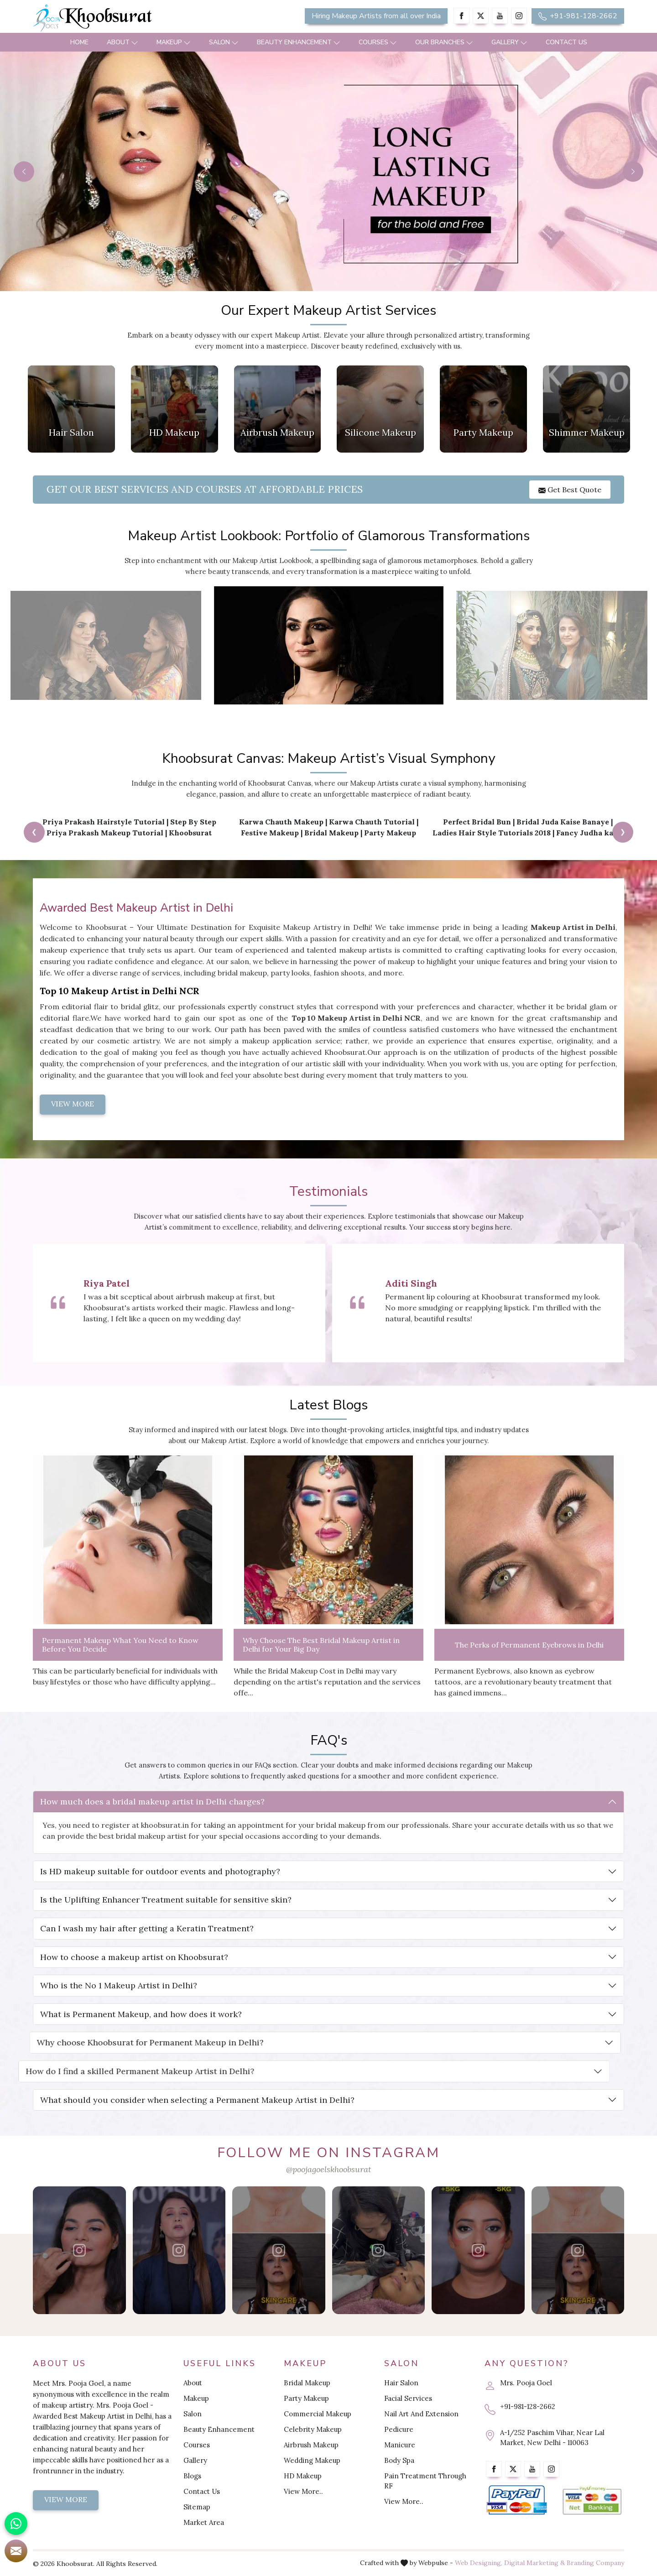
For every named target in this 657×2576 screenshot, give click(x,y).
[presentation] (34, 832)
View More (65, 2499)
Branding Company (595, 2563)
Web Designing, (478, 2563)
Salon (224, 42)
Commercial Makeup (317, 2413)
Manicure (399, 2444)
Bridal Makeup (307, 2382)
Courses (378, 42)
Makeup (173, 42)
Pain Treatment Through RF (425, 2481)
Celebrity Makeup (313, 2429)
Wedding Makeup (312, 2460)
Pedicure (398, 2429)
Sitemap (196, 2507)
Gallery (509, 42)
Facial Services (408, 2398)
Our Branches (444, 42)
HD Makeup (303, 2476)
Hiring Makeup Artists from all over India (376, 16)
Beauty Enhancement (298, 42)
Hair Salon (401, 2382)
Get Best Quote (569, 489)
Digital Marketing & (534, 2563)
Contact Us (566, 42)
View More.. (303, 2491)
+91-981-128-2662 (577, 16)
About (122, 42)
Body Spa (399, 2460)
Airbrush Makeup (311, 2444)
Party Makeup (306, 2398)
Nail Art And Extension (421, 2413)
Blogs (192, 2476)
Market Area (203, 2522)
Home (79, 42)
